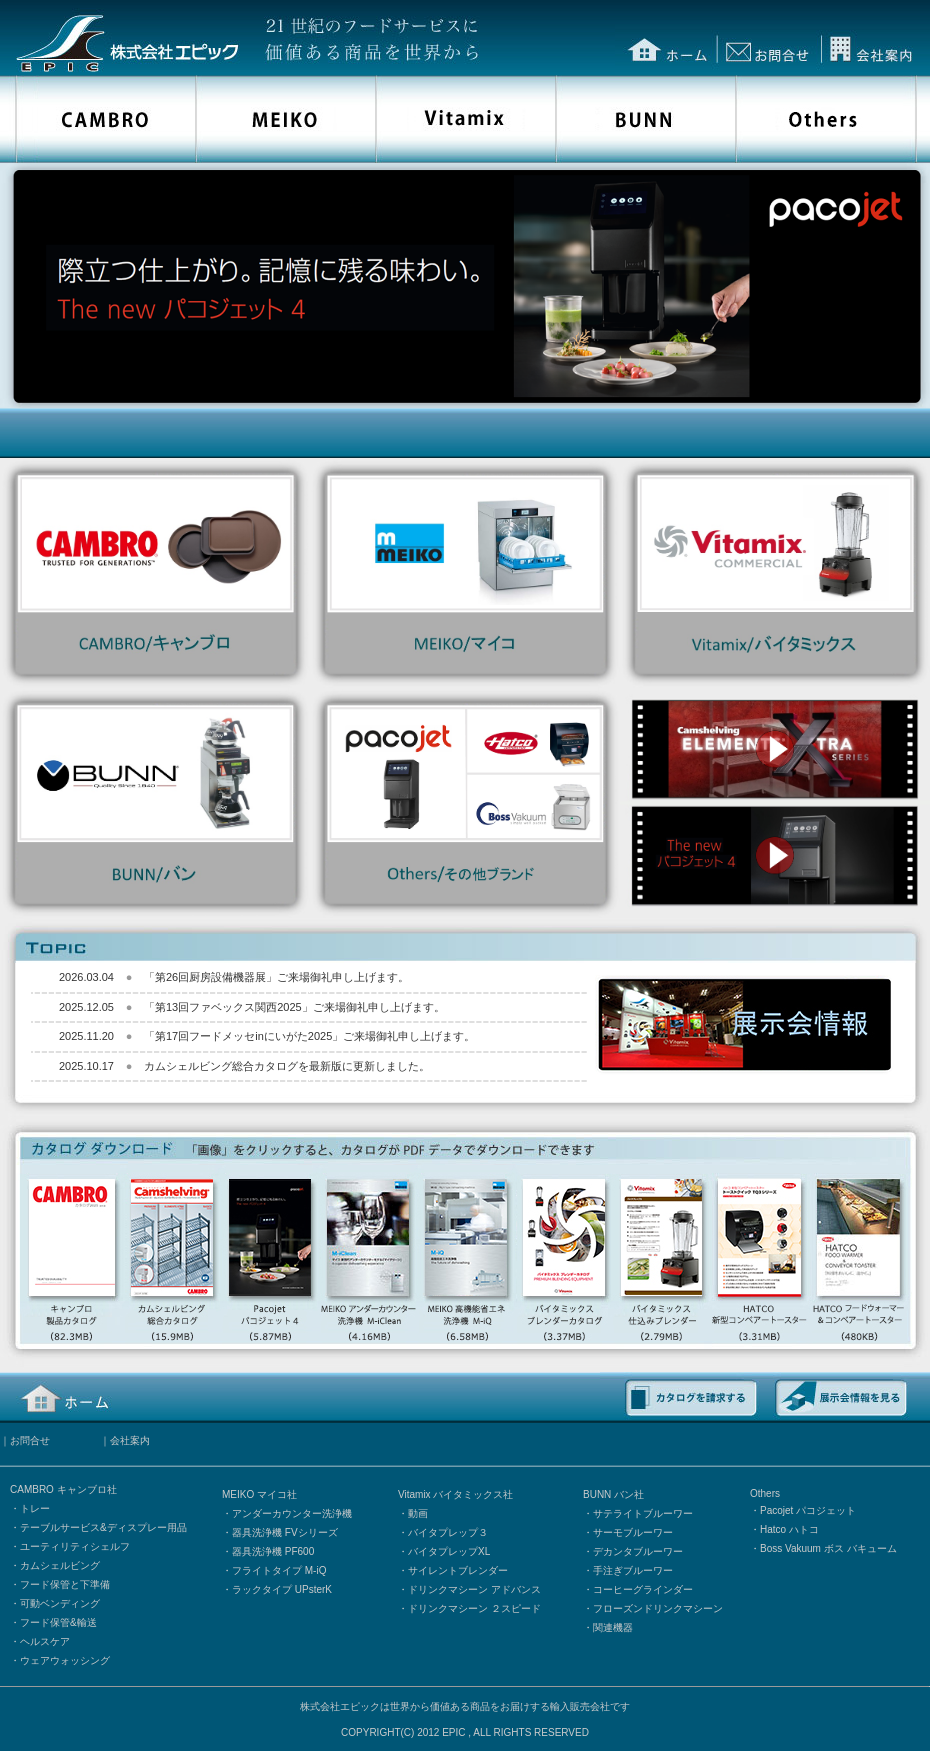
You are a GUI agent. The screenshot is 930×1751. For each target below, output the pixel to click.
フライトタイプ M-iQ (279, 1570)
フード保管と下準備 (65, 1584)
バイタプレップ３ (448, 1532)
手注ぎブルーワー (633, 1570)
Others (765, 1493)
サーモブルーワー (633, 1532)
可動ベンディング (60, 1603)
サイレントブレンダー (458, 1570)
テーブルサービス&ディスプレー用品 (103, 1527)
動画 (418, 1513)
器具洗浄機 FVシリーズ (285, 1532)
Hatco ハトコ (789, 1529)
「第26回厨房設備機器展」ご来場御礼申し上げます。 (276, 977)
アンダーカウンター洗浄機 (292, 1513)
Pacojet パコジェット (808, 1510)
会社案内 (130, 1440)
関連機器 (613, 1627)
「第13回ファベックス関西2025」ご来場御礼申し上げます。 (294, 1007)
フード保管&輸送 (58, 1622)
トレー (35, 1508)
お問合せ (30, 1440)
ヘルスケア (45, 1641)
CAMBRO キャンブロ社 (63, 1489)
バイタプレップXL (449, 1551)
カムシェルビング (60, 1565)
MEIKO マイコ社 (259, 1494)
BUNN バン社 (613, 1494)
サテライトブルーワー (643, 1513)
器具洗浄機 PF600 (273, 1551)
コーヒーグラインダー (643, 1589)
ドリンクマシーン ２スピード (474, 1608)
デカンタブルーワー (638, 1551)
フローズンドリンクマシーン (658, 1608)
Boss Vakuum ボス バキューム (828, 1548)
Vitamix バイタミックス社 (455, 1494)
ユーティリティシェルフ (75, 1546)
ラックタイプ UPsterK (282, 1589)
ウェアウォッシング (65, 1660)
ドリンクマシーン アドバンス (474, 1589)
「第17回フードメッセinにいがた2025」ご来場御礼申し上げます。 (309, 1036)
